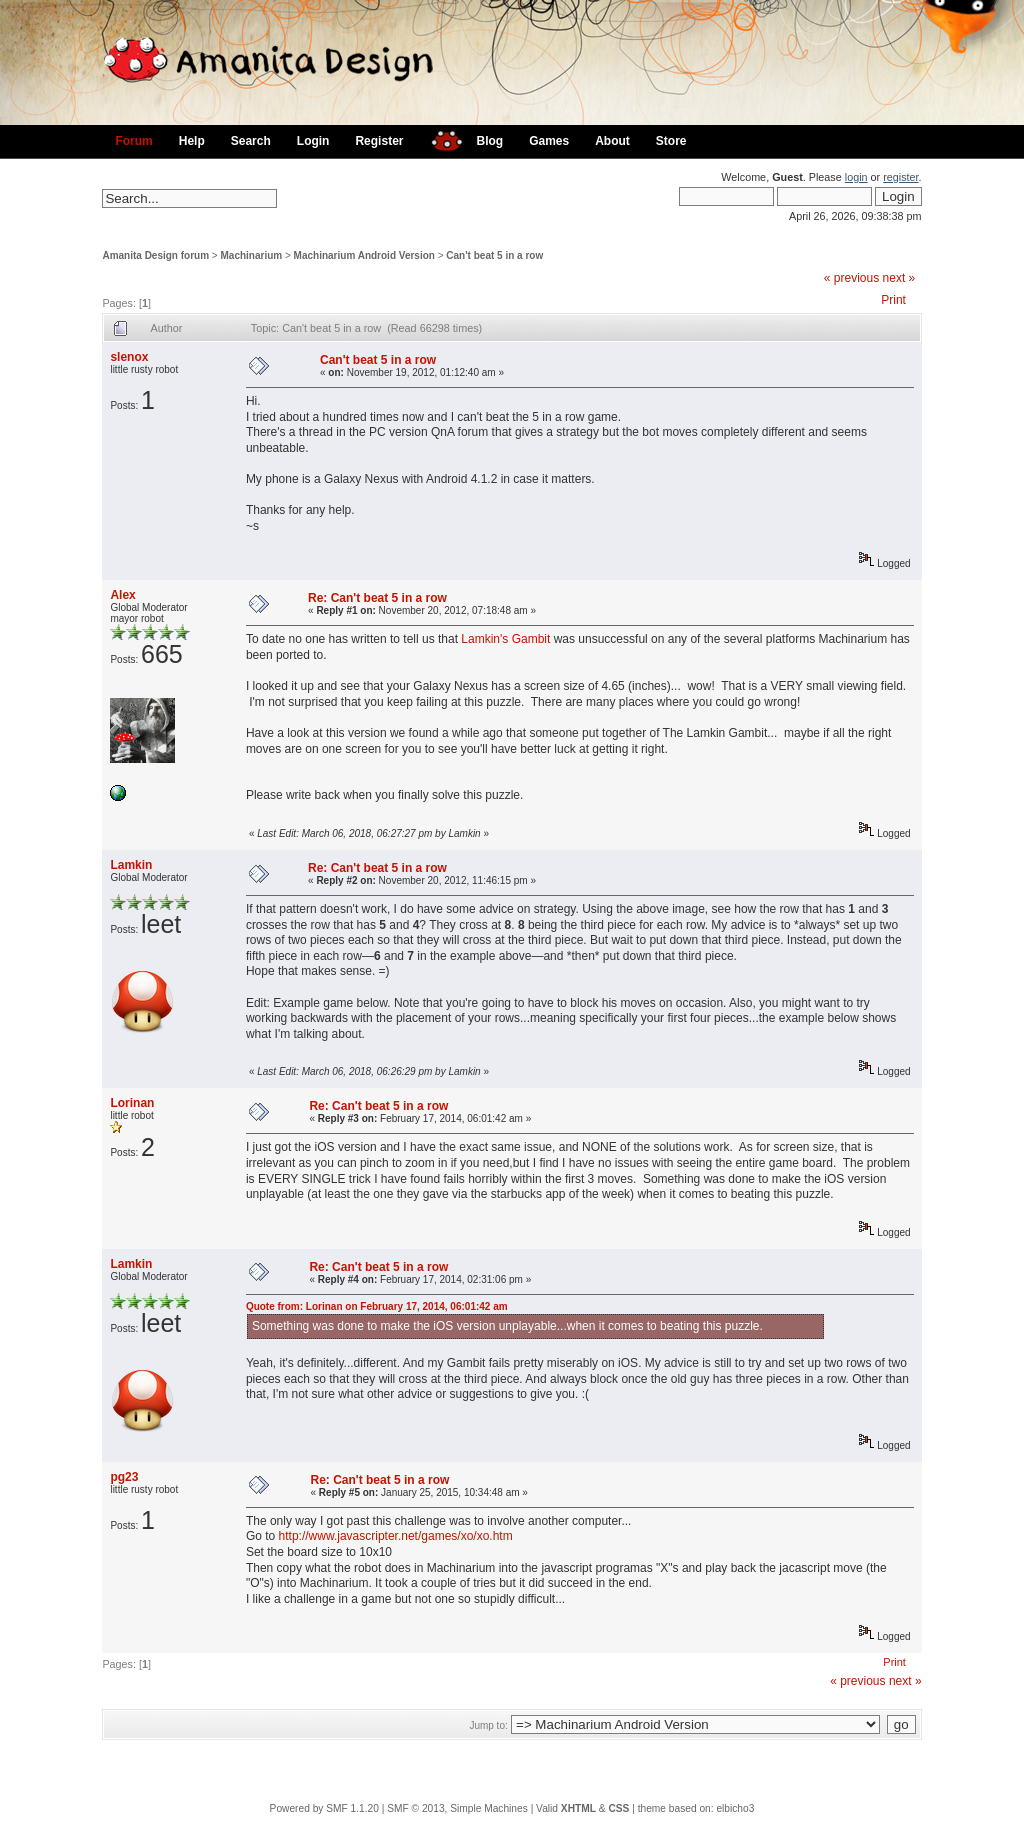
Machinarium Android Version (364, 255)
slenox (129, 357)
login (856, 177)
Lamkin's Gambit (505, 639)
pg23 (124, 1477)
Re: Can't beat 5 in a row (377, 598)
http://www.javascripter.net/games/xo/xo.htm (396, 1536)
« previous (851, 278)
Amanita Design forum (155, 255)
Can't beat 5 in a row (494, 255)
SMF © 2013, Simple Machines (457, 1808)
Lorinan (132, 1103)
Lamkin (131, 865)
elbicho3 (735, 1808)
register (900, 177)
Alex (122, 595)
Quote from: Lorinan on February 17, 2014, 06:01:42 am (377, 1306)
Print (893, 300)
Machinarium (252, 255)
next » (899, 278)
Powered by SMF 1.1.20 (324, 1808)
